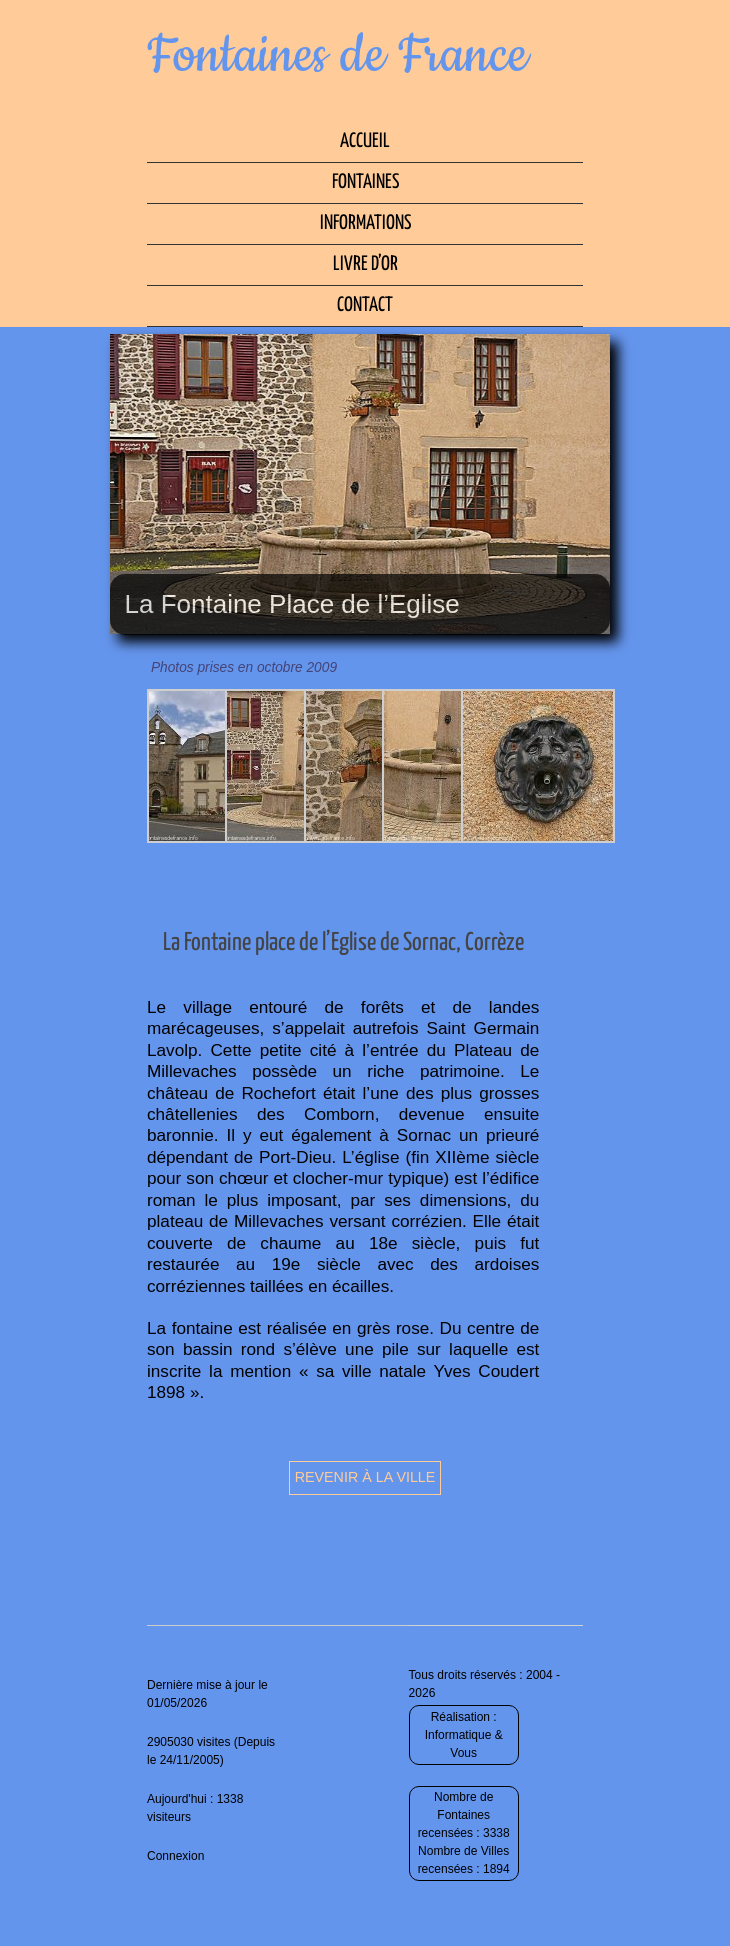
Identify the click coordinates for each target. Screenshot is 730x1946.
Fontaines (365, 182)
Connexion (175, 1856)
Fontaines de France (337, 56)
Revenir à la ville (365, 1477)
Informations (365, 223)
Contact (365, 305)
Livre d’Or (365, 264)
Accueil (365, 141)
